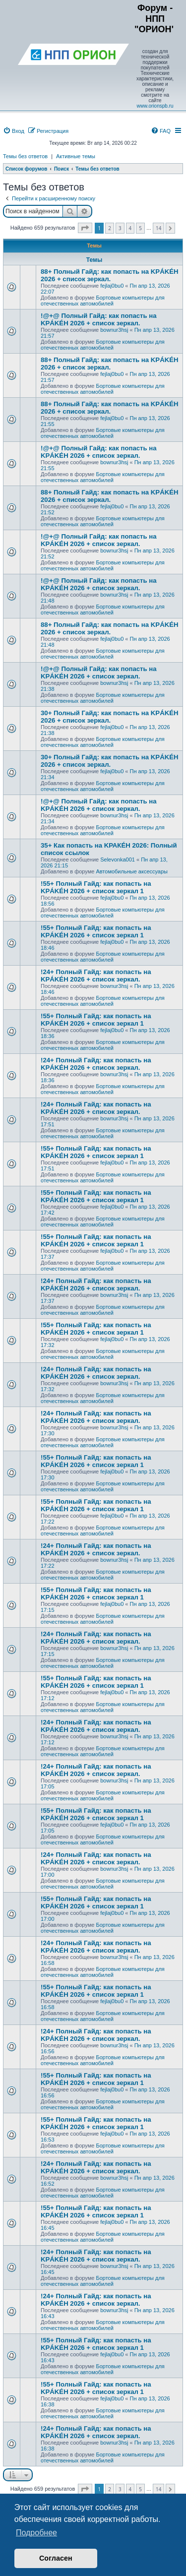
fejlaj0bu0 (112, 286)
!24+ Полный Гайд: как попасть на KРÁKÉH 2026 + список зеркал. (96, 975)
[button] (85, 228)
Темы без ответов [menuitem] (25, 156)
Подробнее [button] (36, 2532)
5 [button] (140, 228)
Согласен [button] (55, 2558)
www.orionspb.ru (155, 106)
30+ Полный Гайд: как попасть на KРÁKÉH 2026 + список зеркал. (110, 716)
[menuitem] (13, 131)
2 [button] (109, 228)
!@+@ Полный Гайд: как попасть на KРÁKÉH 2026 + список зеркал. (99, 319)
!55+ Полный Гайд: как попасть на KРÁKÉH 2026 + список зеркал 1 (96, 887)
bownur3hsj (114, 330)
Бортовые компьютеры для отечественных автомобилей (103, 301)
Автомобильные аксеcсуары (132, 871)
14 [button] (158, 228)
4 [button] (130, 228)
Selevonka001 (117, 859)
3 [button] (120, 228)
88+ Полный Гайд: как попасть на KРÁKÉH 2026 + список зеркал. (110, 275)
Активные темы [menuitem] (75, 156)
